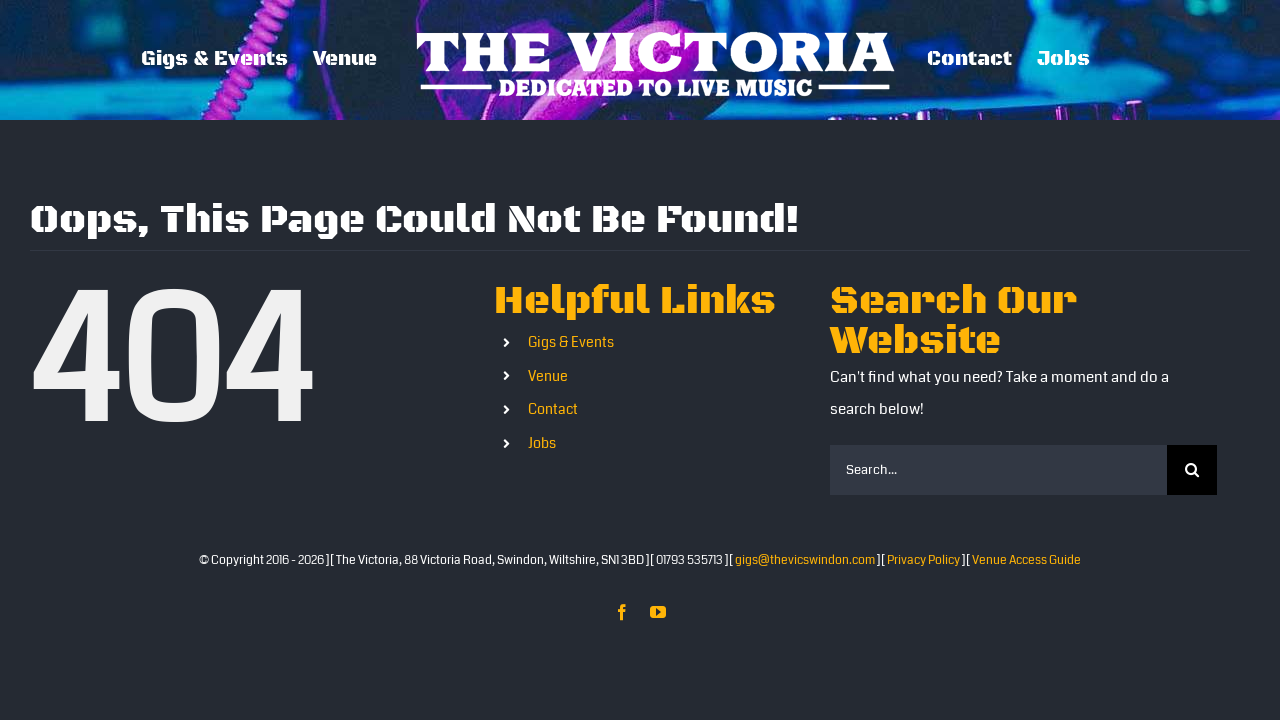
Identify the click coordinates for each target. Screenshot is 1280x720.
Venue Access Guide (1026, 560)
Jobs (542, 443)
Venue (548, 376)
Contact (553, 409)
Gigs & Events (571, 342)
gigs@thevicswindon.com (805, 560)
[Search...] (998, 470)
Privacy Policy (923, 560)
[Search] (1192, 470)
